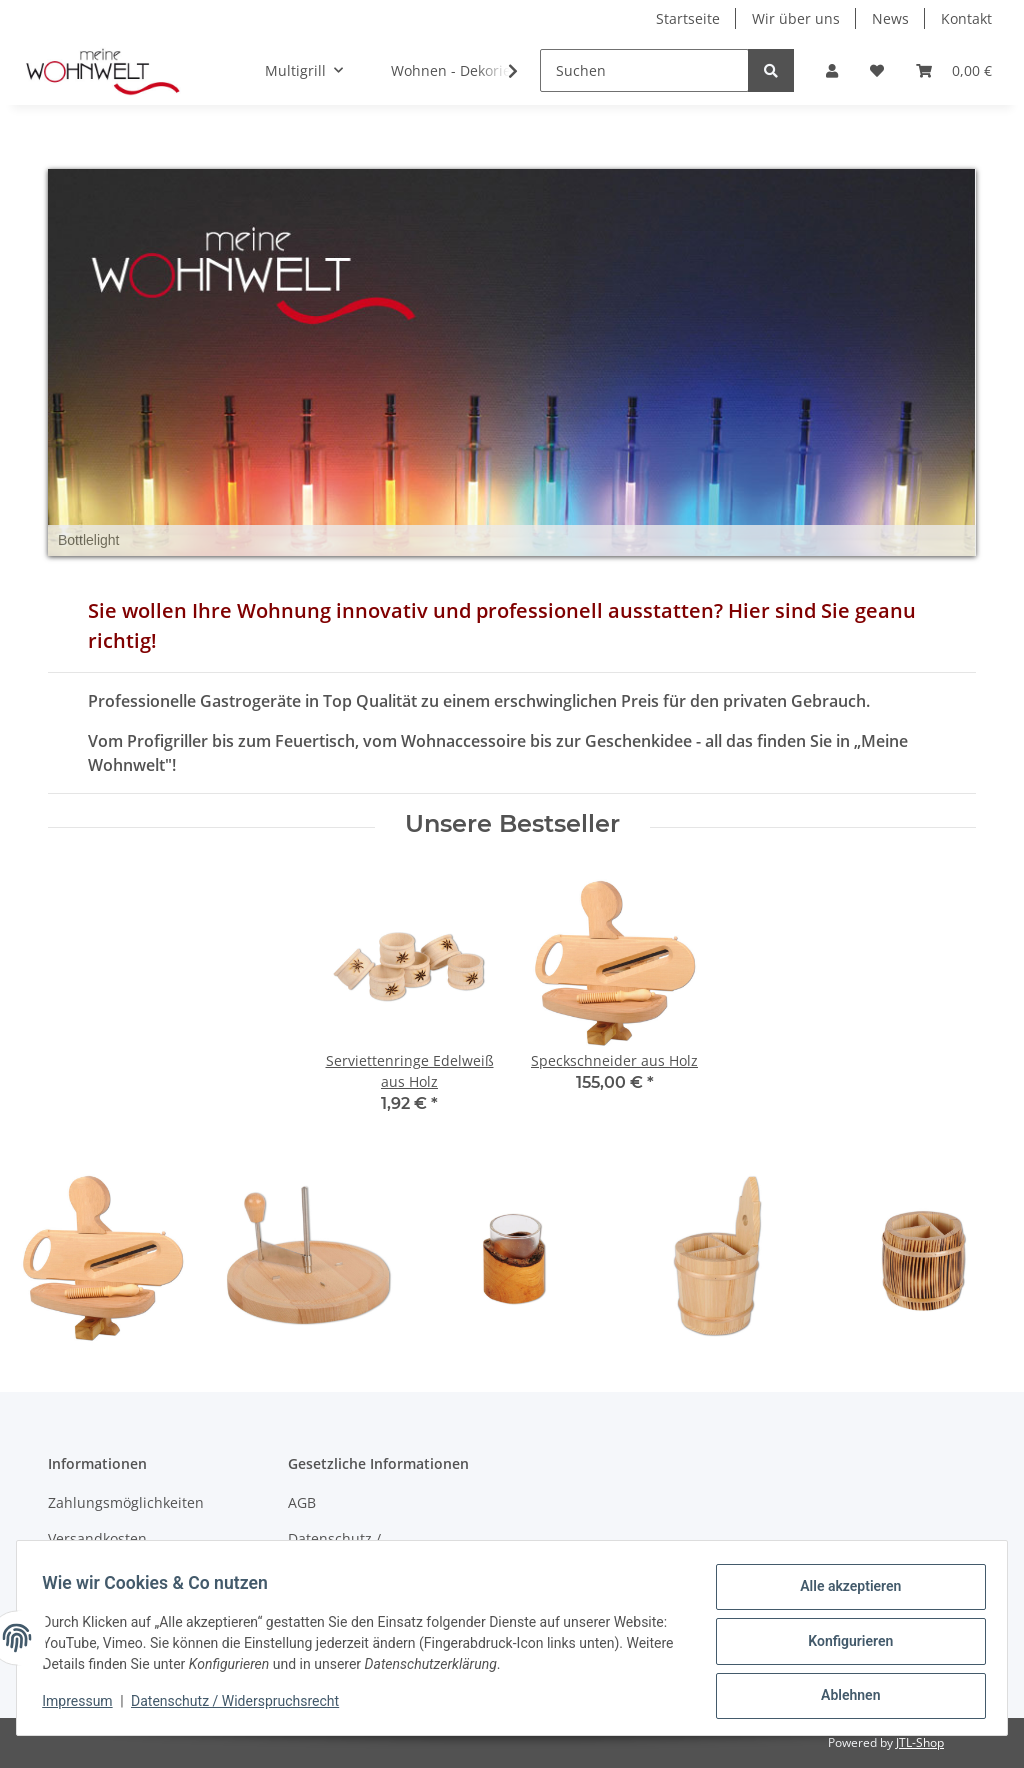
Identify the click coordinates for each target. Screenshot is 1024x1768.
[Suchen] (644, 70)
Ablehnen (843, 1697)
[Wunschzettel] (877, 70)
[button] (832, 70)
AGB (302, 1502)
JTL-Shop (920, 1742)
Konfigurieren (843, 1645)
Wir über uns (796, 18)
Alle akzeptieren (843, 1593)
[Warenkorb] (954, 70)
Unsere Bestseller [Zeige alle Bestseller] (512, 824)
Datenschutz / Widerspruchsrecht (352, 1549)
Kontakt (966, 18)
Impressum (84, 1706)
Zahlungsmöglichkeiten (126, 1502)
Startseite (688, 18)
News (890, 18)
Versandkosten (97, 1538)
